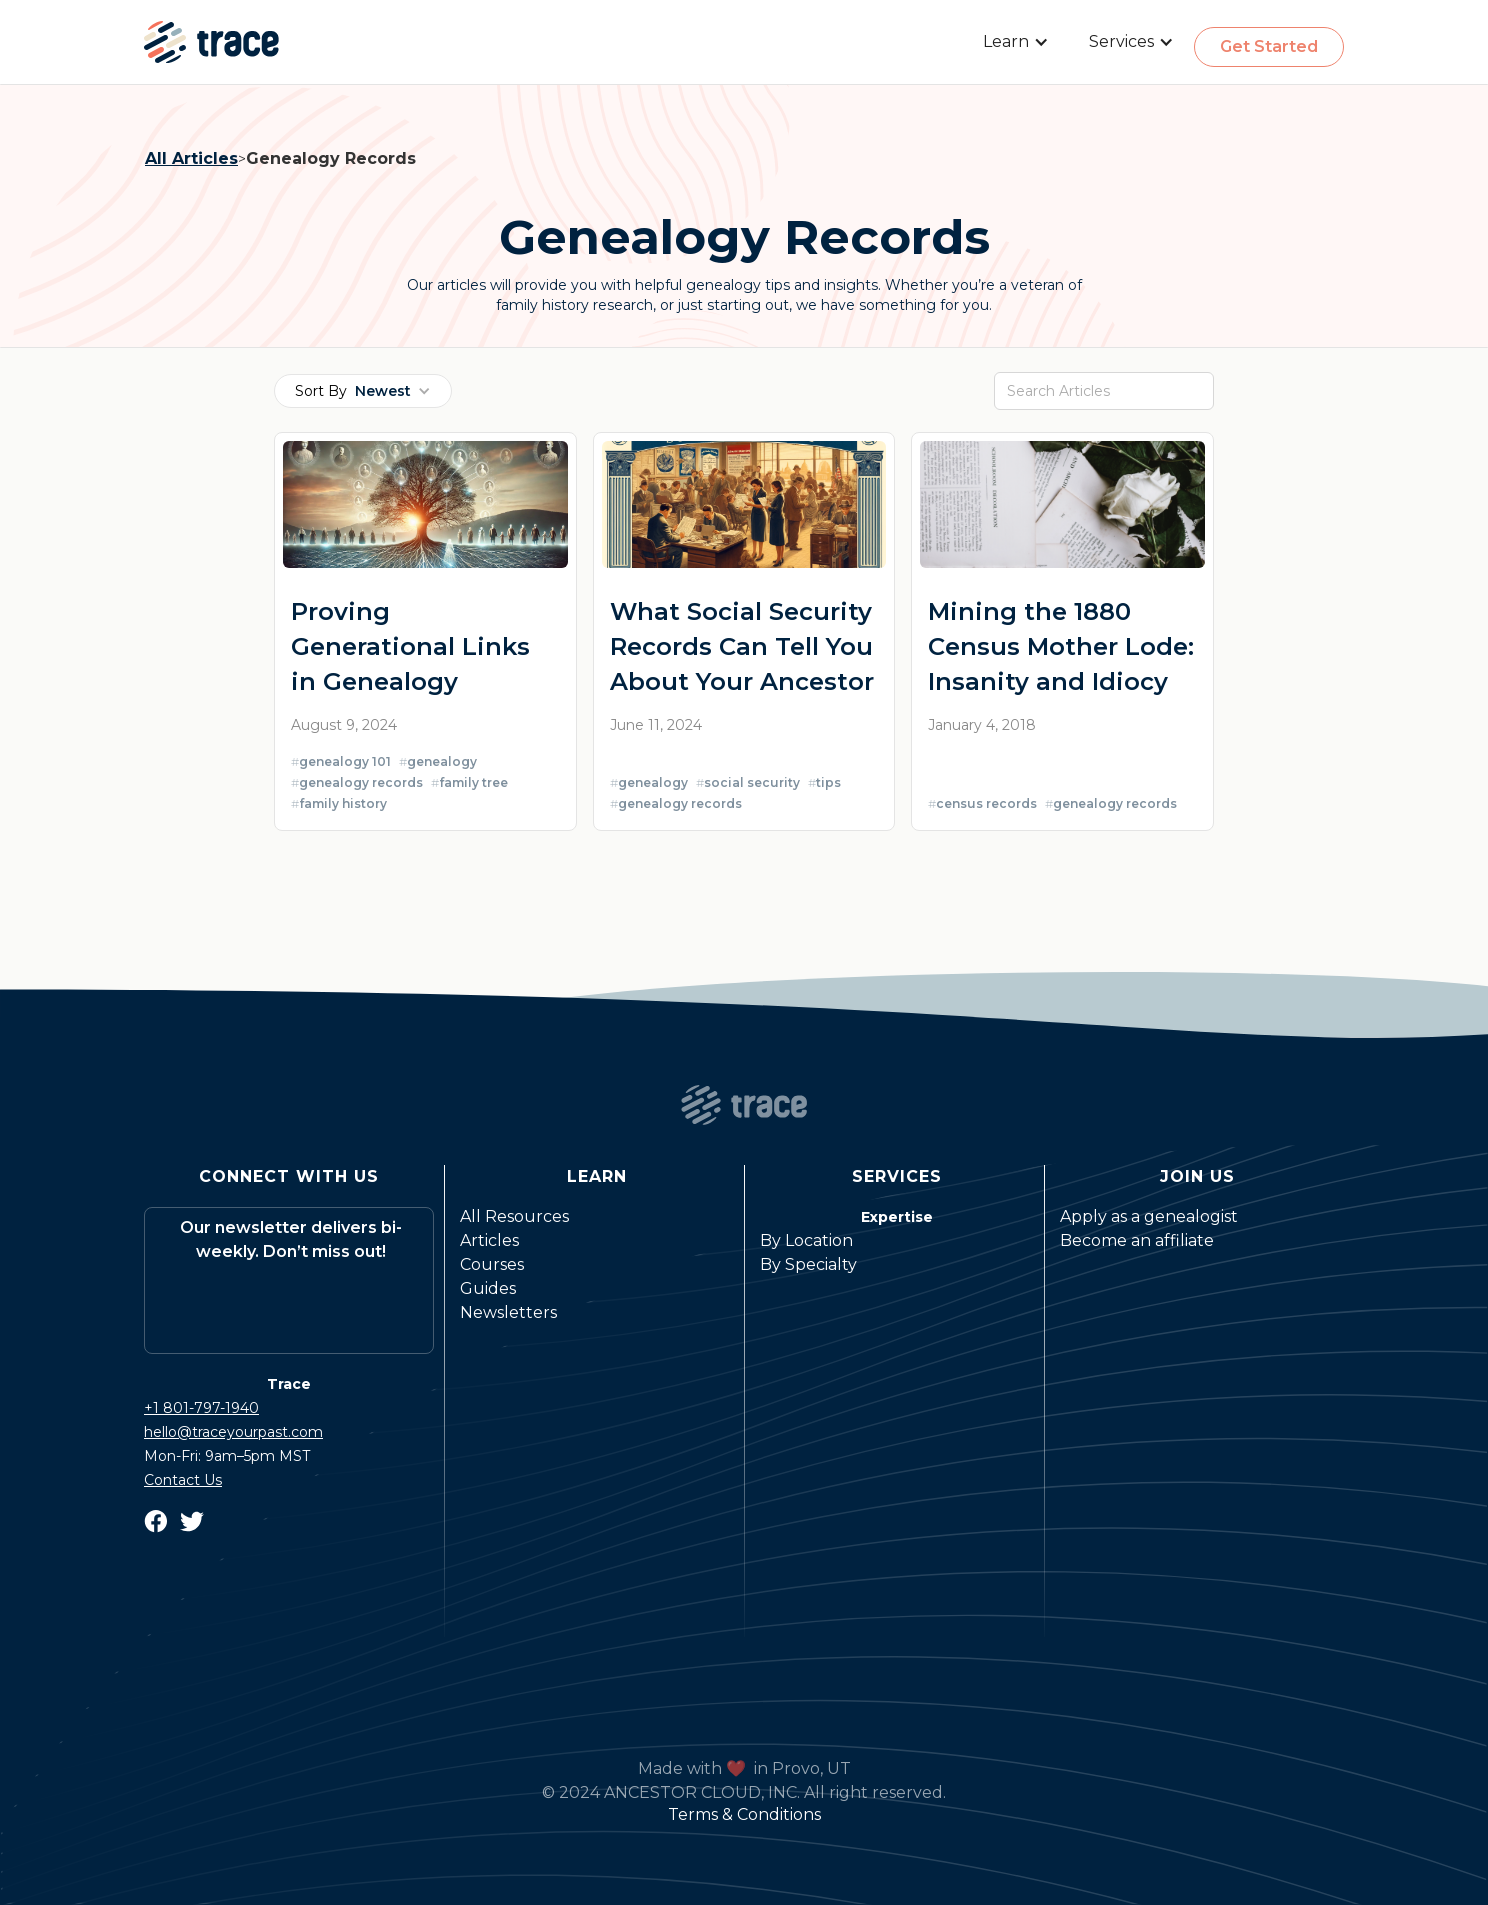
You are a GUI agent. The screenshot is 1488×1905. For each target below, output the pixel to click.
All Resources (514, 1216)
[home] (211, 42)
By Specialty (808, 1264)
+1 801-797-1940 (201, 1408)
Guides (488, 1288)
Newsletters (508, 1312)
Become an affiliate (1137, 1240)
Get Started (1269, 46)
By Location (806, 1240)
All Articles (191, 158)
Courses (492, 1264)
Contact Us (183, 1480)
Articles (489, 1240)
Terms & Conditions (744, 1814)
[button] (1016, 42)
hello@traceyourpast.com (233, 1432)
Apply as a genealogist (1149, 1216)
